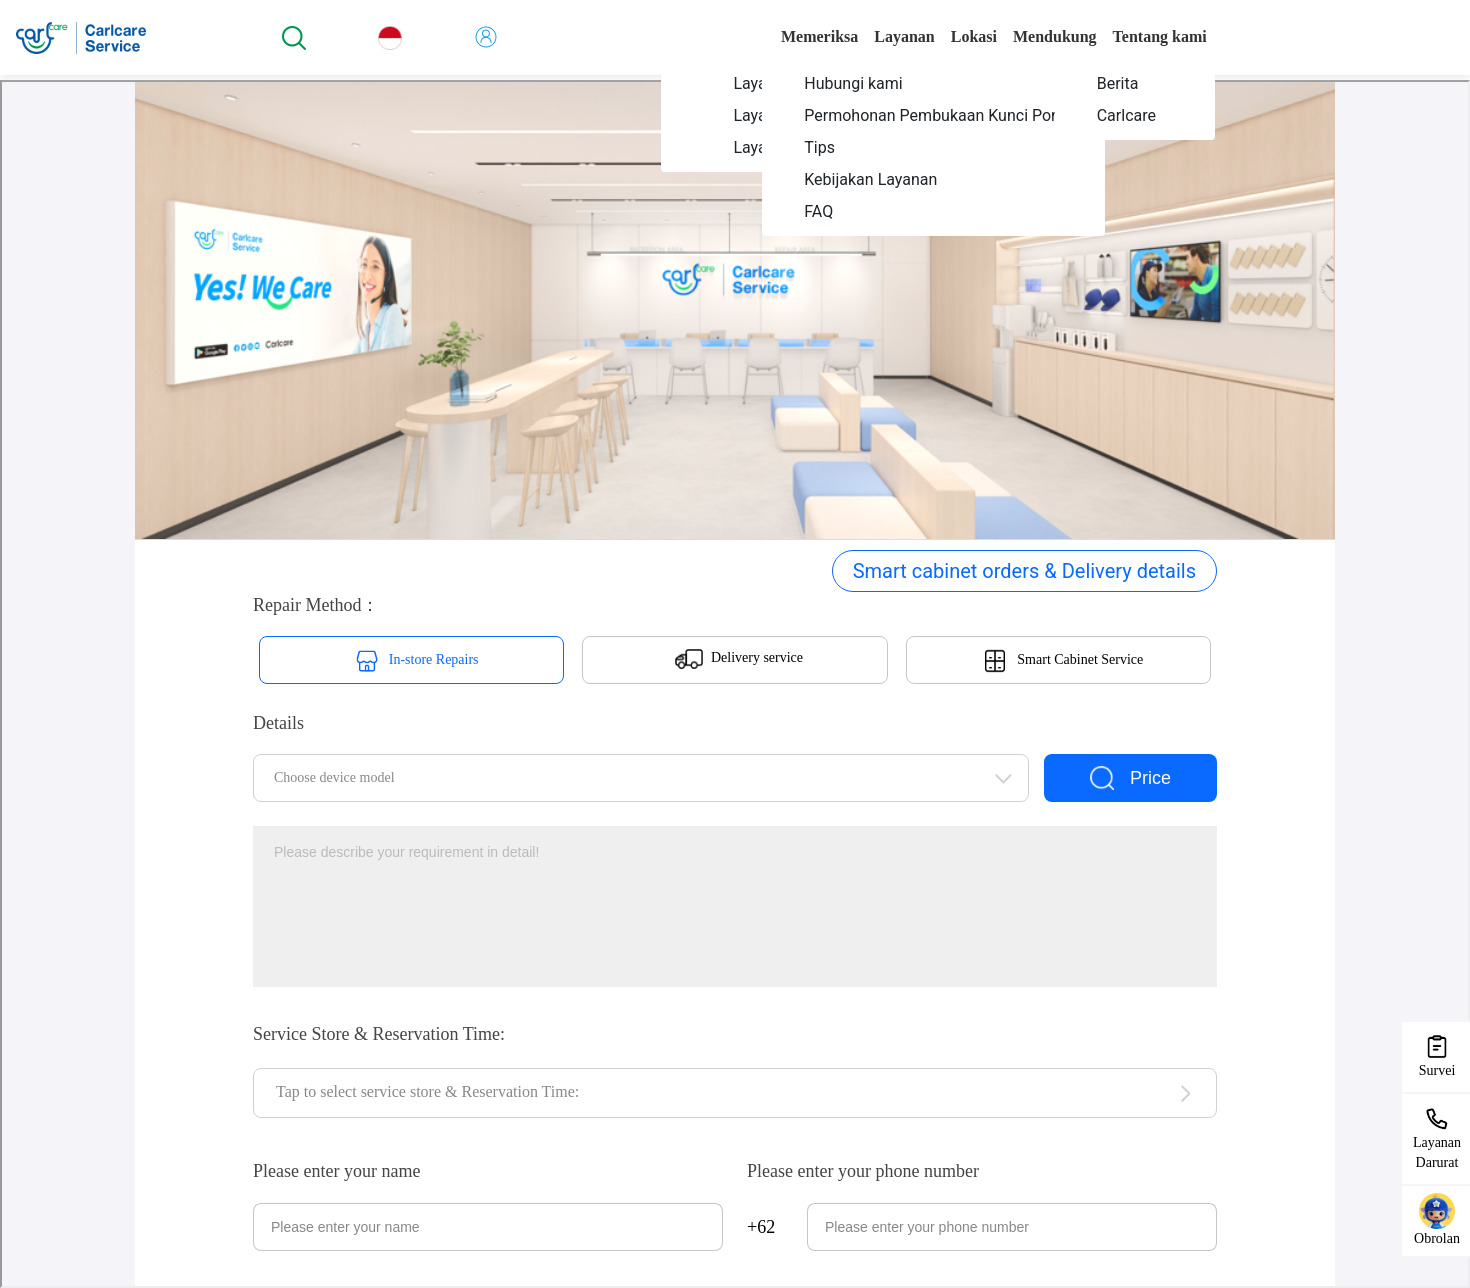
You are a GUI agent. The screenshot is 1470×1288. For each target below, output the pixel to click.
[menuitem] (933, 83)
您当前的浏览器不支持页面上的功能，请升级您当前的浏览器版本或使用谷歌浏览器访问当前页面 (735, 684)
